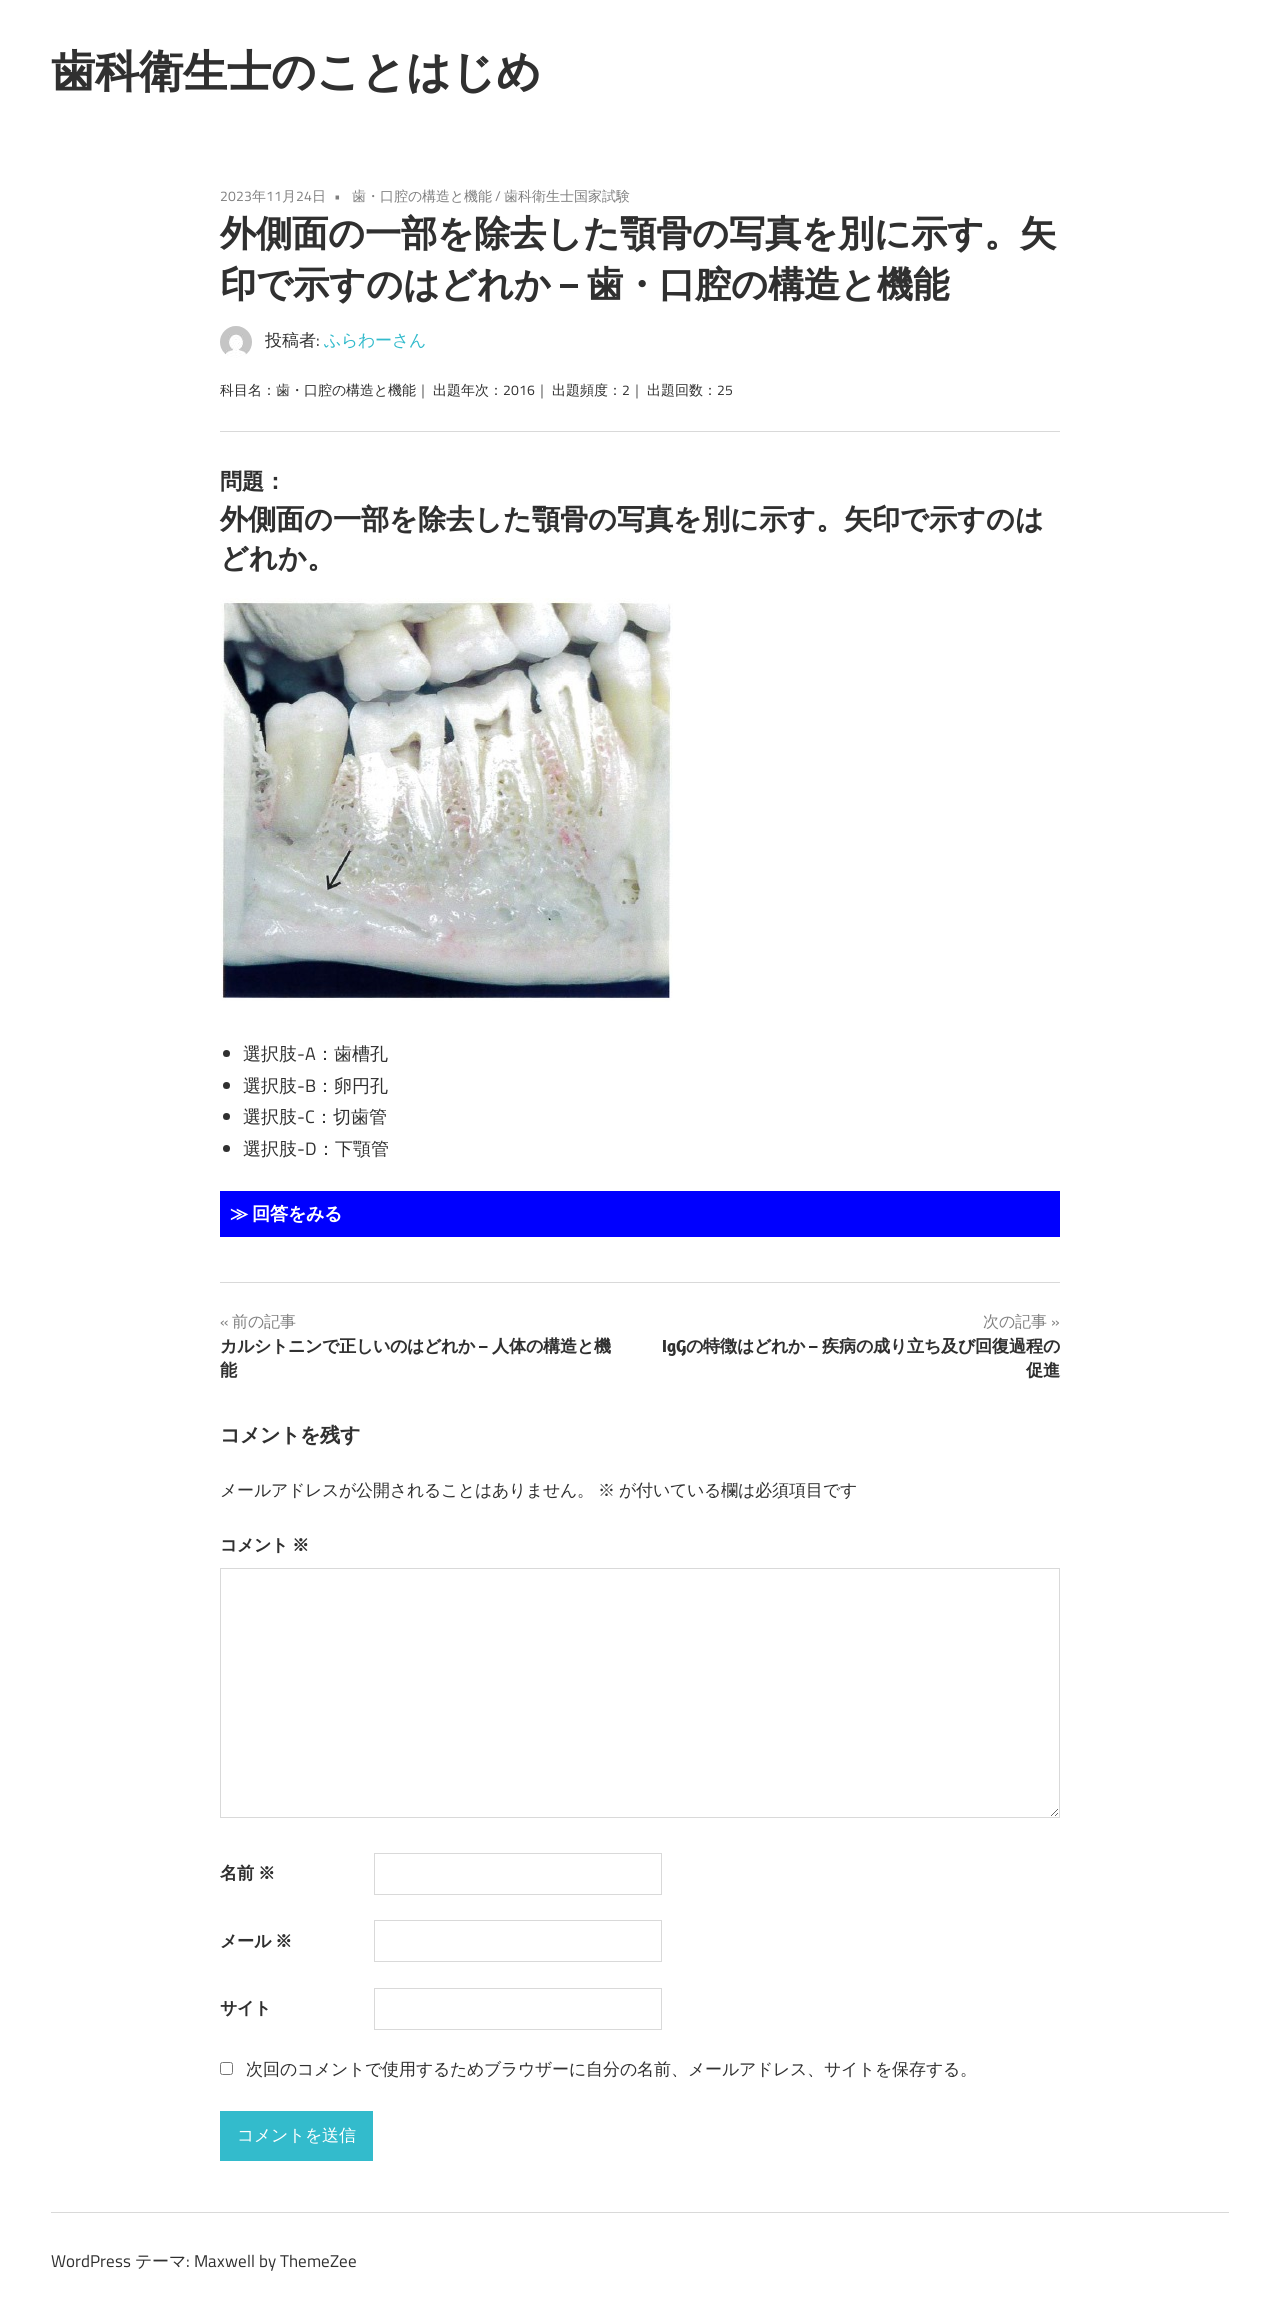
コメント (264, 1545)
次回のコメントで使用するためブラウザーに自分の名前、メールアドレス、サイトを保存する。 (611, 2069)
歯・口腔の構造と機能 (422, 195)
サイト (245, 2008)
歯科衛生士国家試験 (567, 195)
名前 (247, 1873)
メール (256, 1941)
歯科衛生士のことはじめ (296, 71)
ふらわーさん (375, 340)
